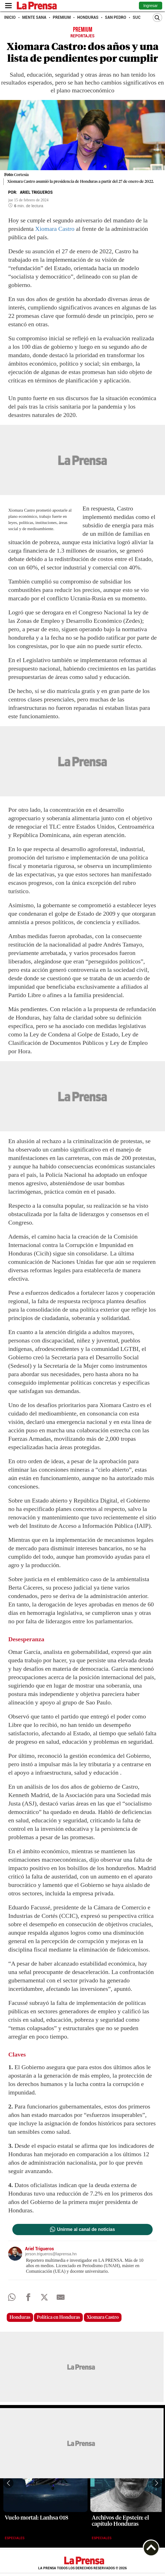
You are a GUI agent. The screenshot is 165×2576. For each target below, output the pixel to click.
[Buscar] (157, 17)
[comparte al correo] (60, 2298)
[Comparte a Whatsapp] (12, 2298)
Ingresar (150, 5)
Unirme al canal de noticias (86, 2229)
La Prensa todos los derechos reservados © (82, 2568)
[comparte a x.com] (44, 2298)
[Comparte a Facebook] (28, 2298)
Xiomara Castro (54, 228)
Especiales (14, 2538)
